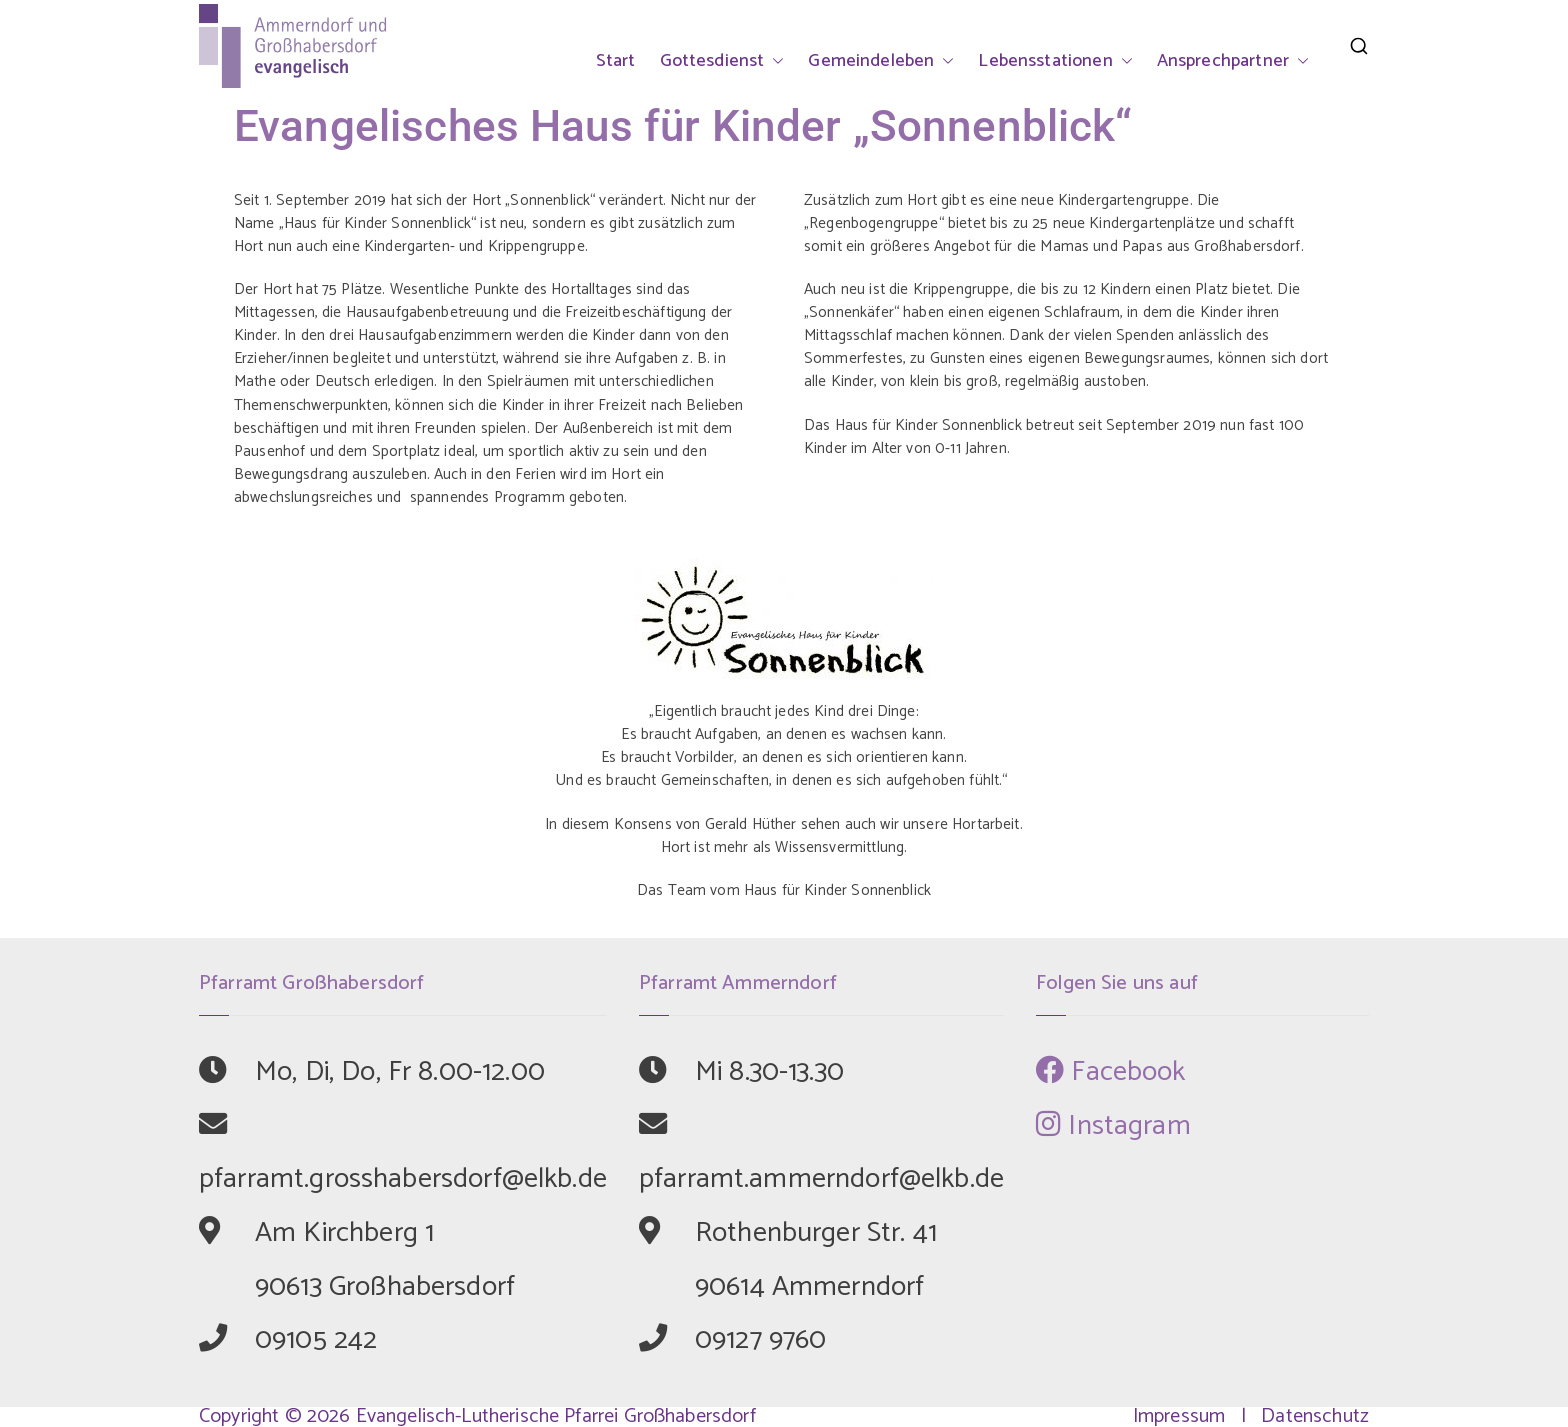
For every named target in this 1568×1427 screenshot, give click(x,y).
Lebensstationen (1055, 61)
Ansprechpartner (1233, 61)
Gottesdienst (722, 61)
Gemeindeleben (881, 61)
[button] (774, 61)
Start (616, 61)
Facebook (1111, 1072)
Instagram (1113, 1126)
